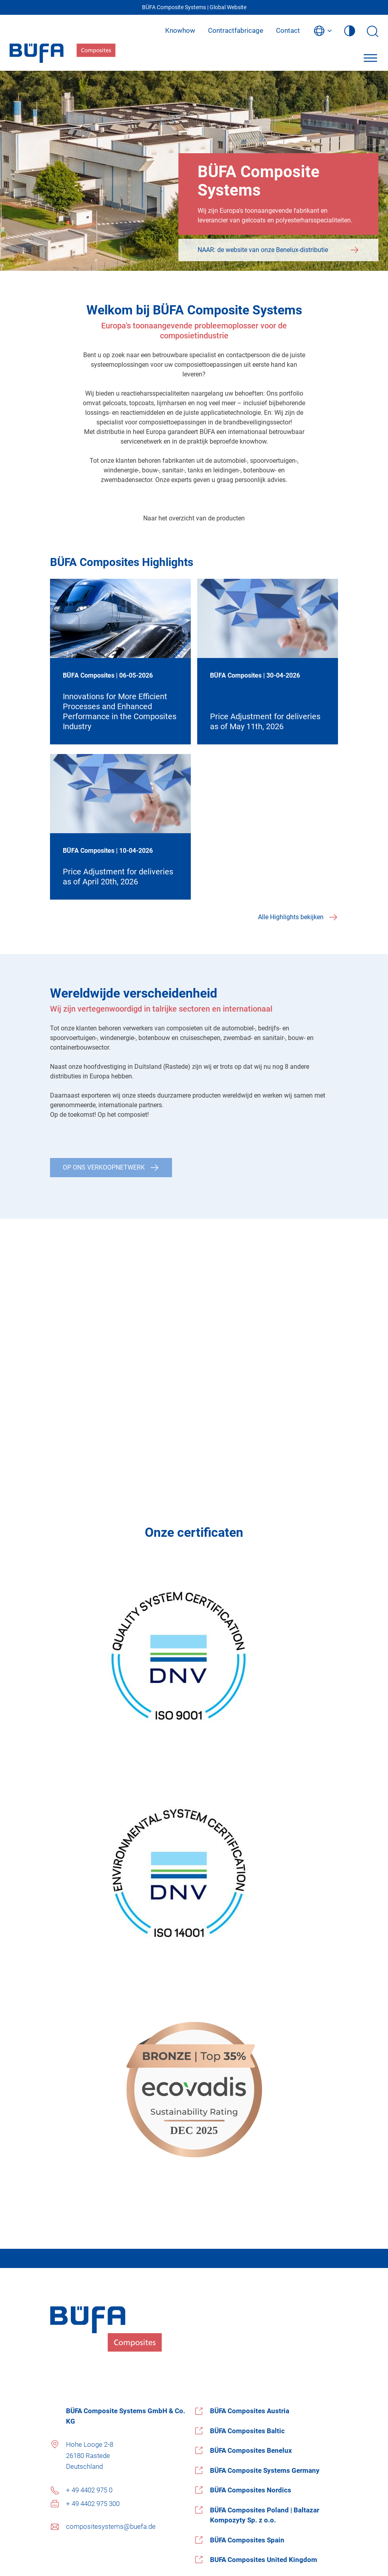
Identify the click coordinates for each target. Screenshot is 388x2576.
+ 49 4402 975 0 (89, 2490)
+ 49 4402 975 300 (93, 2504)
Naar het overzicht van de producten (194, 518)
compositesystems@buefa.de (111, 2526)
